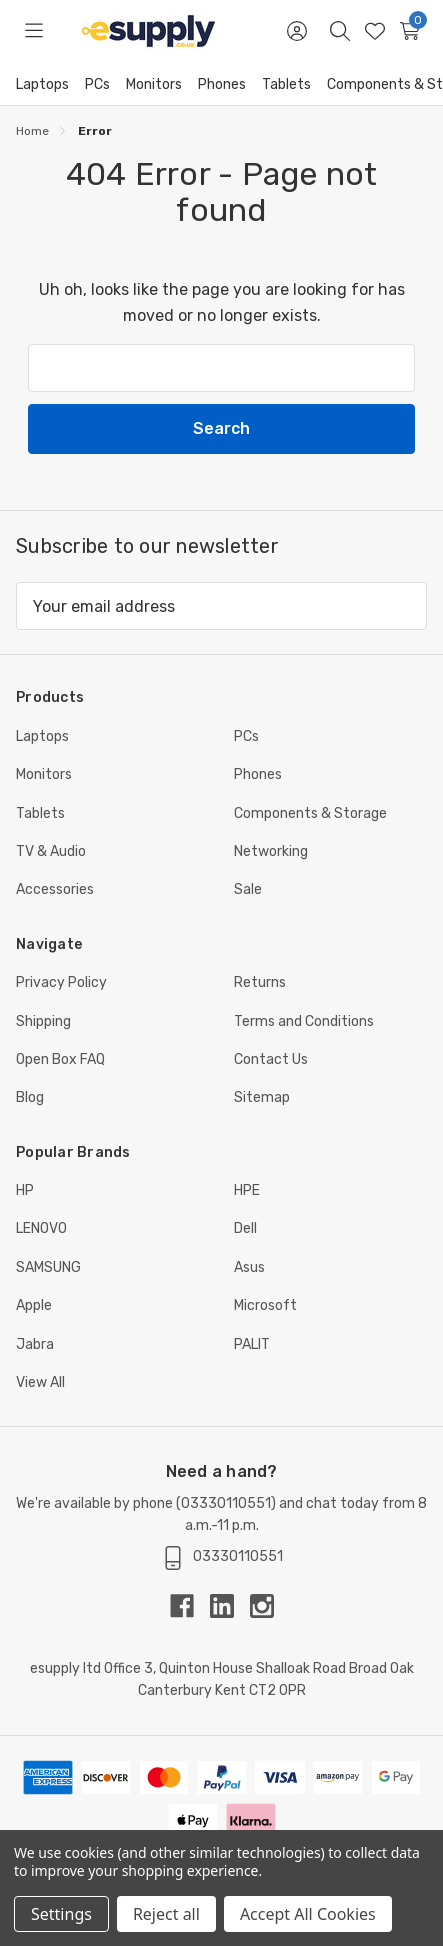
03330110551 (226, 1503)
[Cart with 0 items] (409, 31)
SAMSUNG (48, 1267)
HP (25, 1190)
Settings (61, 1914)
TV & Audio (51, 851)
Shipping (43, 1021)
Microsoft (265, 1305)
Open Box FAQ (60, 1059)
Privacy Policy (61, 982)
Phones (222, 84)
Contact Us (271, 1059)
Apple (34, 1305)
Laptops (42, 84)
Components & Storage (310, 813)
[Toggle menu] (33, 31)
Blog (30, 1097)
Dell (245, 1228)
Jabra (35, 1344)
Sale (248, 889)
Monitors (154, 84)
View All (40, 1382)
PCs (97, 84)
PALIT (252, 1344)
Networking (271, 851)
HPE (247, 1190)
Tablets (286, 84)
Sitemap (262, 1097)
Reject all (166, 1914)
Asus (249, 1267)
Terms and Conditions (304, 1021)
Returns (260, 982)
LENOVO (41, 1228)
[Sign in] (296, 31)
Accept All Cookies (308, 1914)
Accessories (55, 889)
